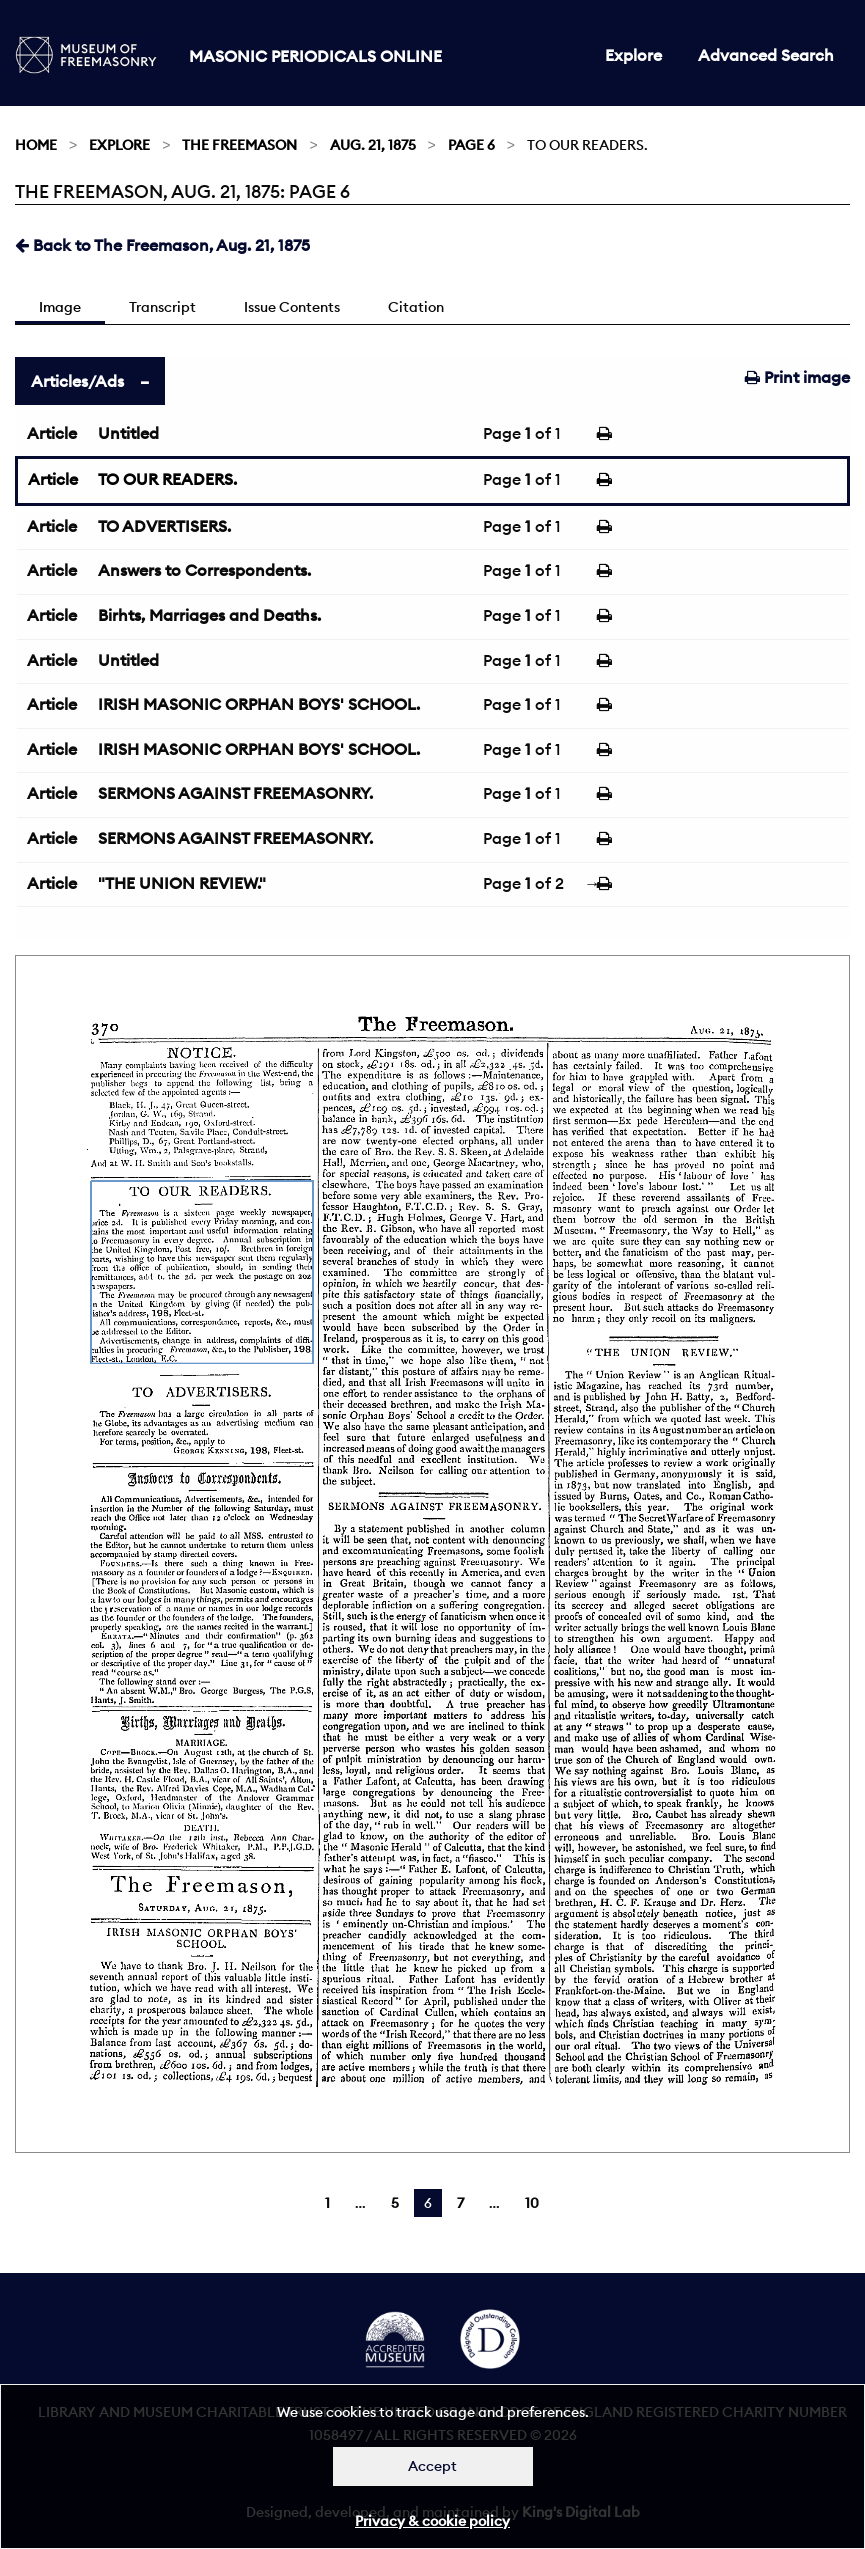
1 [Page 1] (327, 2203)
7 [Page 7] (460, 2203)
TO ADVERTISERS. (164, 526)
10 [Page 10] (532, 2203)
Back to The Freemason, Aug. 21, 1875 (162, 245)
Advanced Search (766, 55)
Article (52, 433)
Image (60, 307)
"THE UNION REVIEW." (182, 883)
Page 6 (471, 145)
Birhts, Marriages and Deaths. (209, 615)
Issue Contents (292, 307)
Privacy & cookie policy (432, 2521)
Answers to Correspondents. (204, 570)
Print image (797, 377)
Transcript (162, 307)
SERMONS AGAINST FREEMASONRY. (235, 793)
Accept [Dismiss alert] (432, 2466)
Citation (416, 307)
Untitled (128, 433)
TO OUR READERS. (167, 479)
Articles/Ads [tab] (77, 381)
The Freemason (239, 145)
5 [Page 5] (395, 2203)
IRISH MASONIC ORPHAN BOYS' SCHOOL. (259, 704)
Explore (633, 55)
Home (36, 145)
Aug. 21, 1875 (373, 145)
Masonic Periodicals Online (315, 56)
